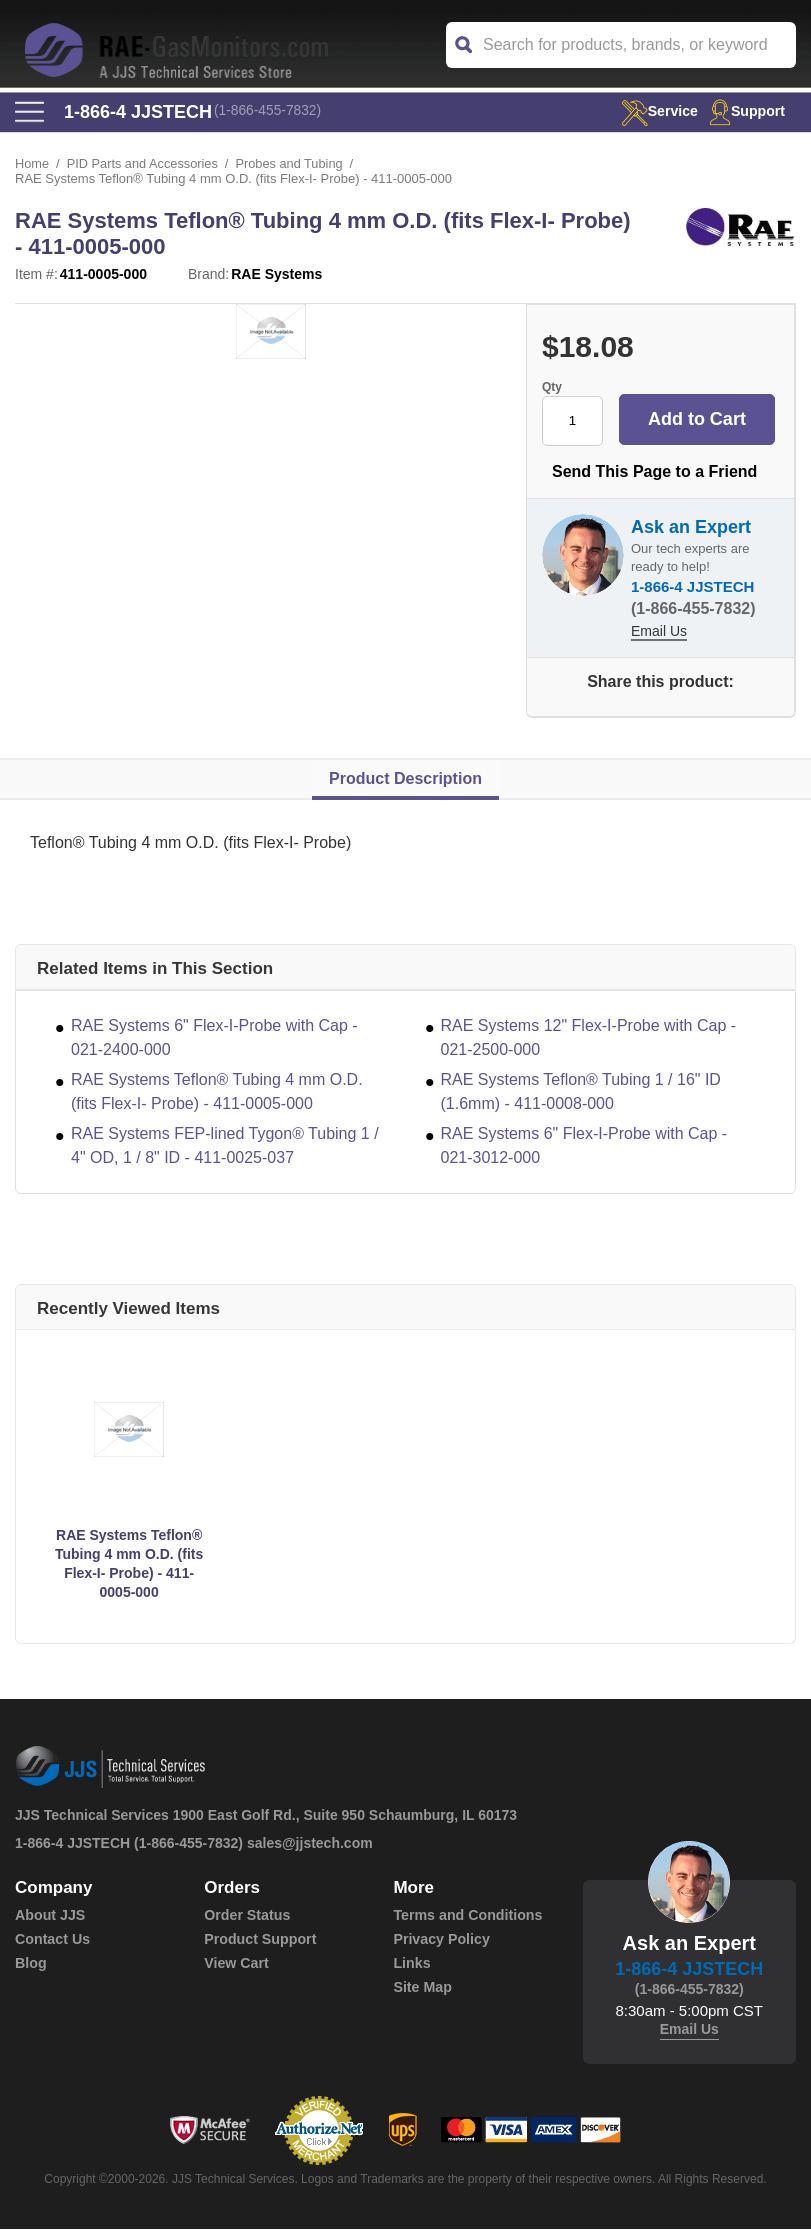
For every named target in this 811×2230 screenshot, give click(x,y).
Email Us (659, 632)
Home (32, 164)
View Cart (236, 1964)
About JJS (49, 1916)
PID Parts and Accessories (144, 164)
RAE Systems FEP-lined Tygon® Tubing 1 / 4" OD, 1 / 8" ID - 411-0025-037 (225, 1146)
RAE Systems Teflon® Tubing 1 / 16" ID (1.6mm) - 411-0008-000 (581, 1092)
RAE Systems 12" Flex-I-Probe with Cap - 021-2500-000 (589, 1038)
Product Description (405, 779)
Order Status (246, 1916)
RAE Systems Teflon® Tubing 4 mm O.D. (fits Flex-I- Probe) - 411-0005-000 (217, 1092)
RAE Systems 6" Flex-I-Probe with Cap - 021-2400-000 (214, 1038)
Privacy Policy (440, 1940)
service (654, 110)
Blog (30, 1964)
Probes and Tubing (293, 164)
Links (411, 1964)
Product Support (259, 1940)
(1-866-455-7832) (269, 112)
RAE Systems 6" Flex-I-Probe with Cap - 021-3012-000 (584, 1146)
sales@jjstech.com (310, 1844)
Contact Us (52, 1940)
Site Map (422, 1988)
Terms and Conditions (466, 1916)
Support (746, 110)
